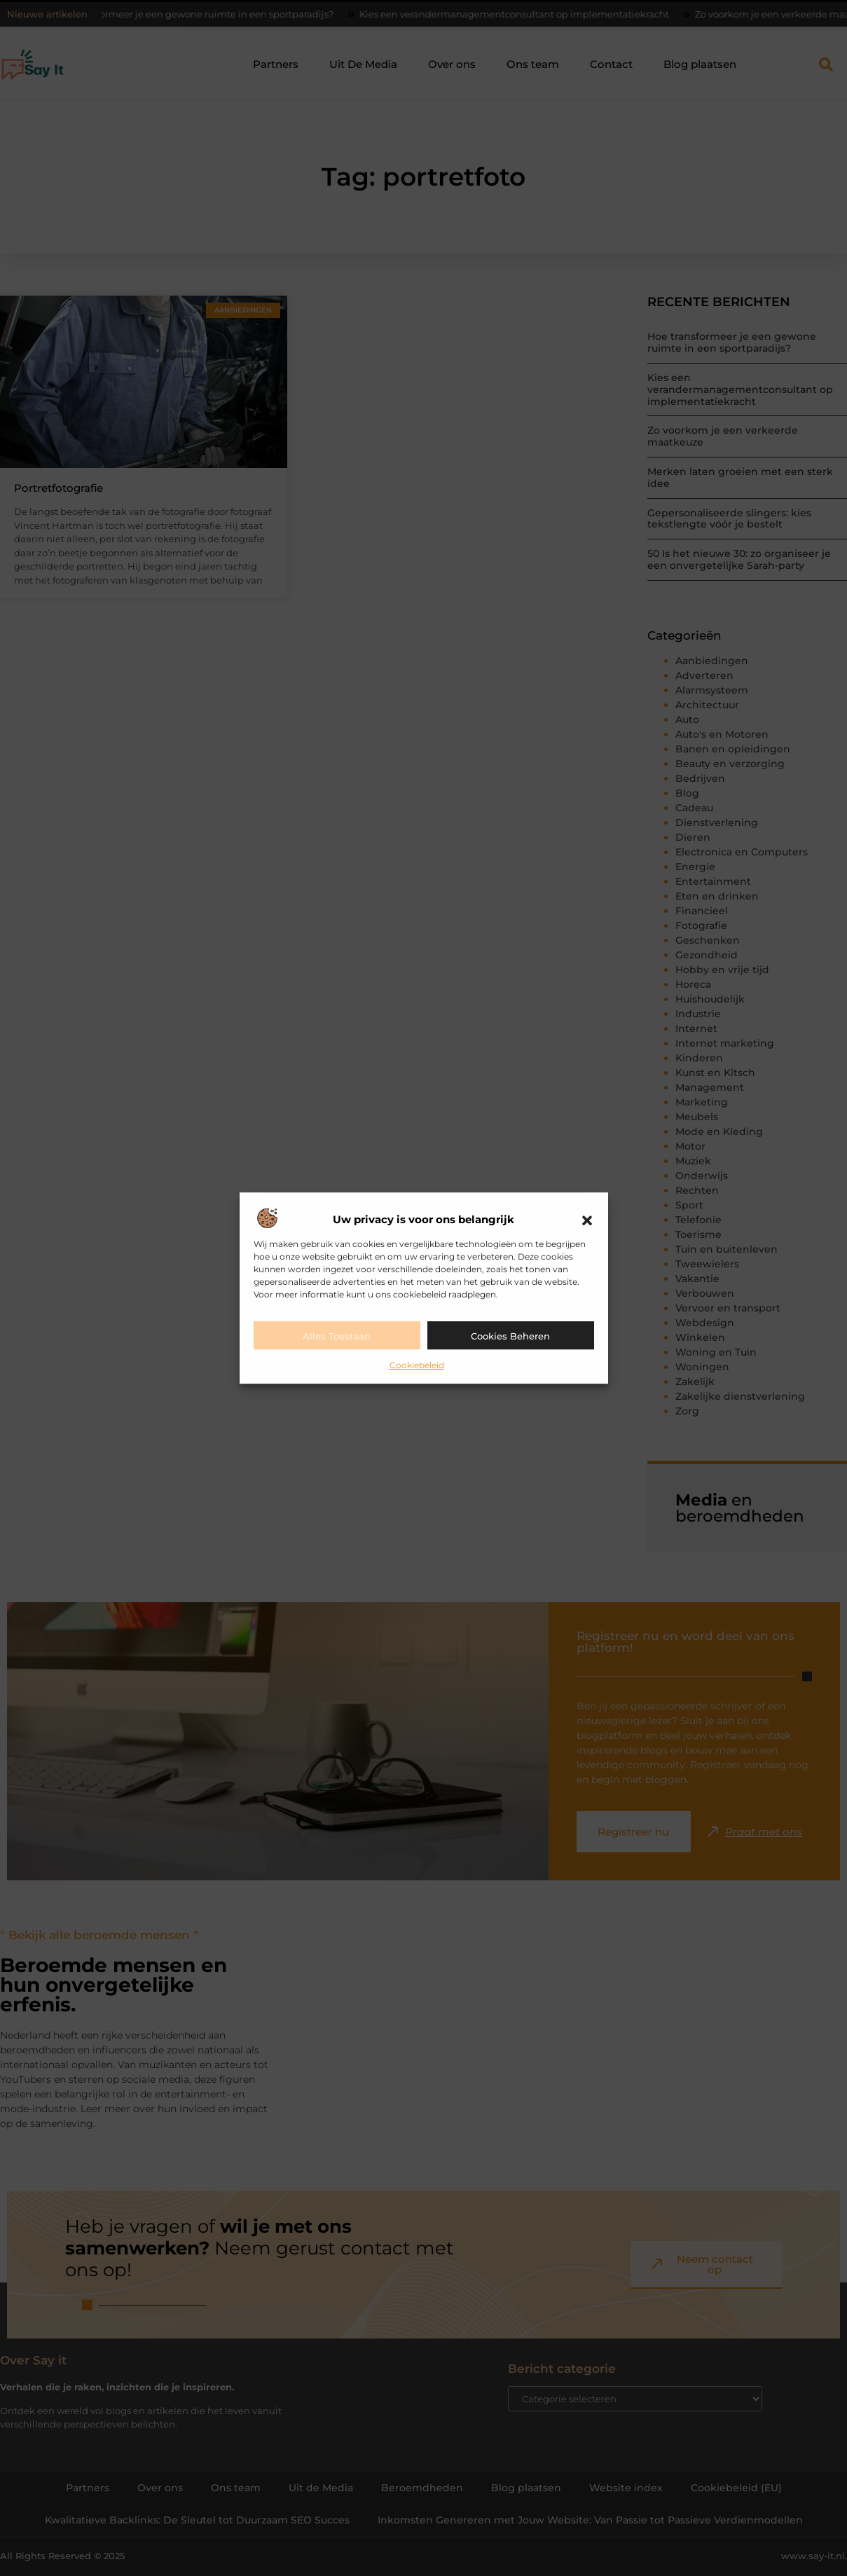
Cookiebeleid (417, 1365)
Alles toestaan (337, 1336)
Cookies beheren (510, 1336)
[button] (587, 1220)
